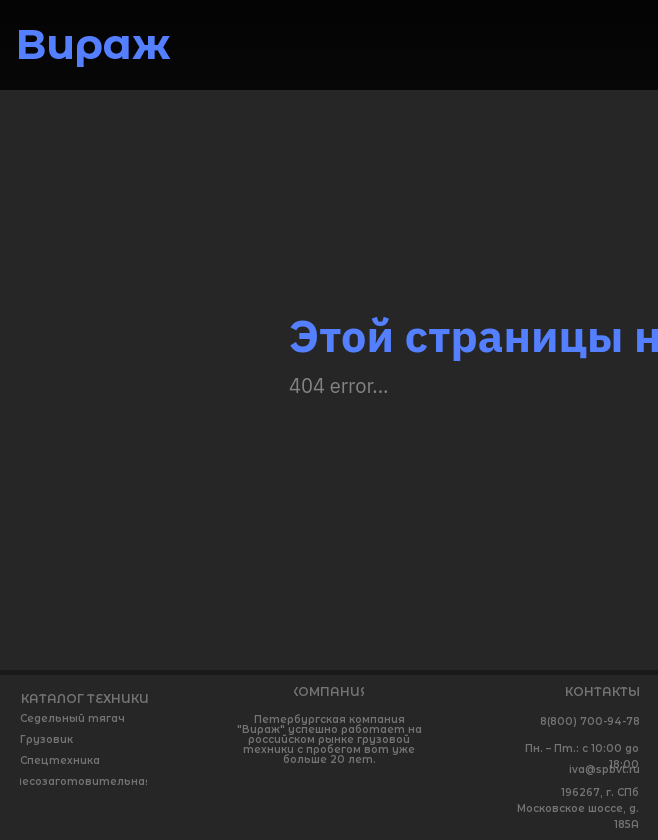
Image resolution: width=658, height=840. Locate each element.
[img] (615, 43)
